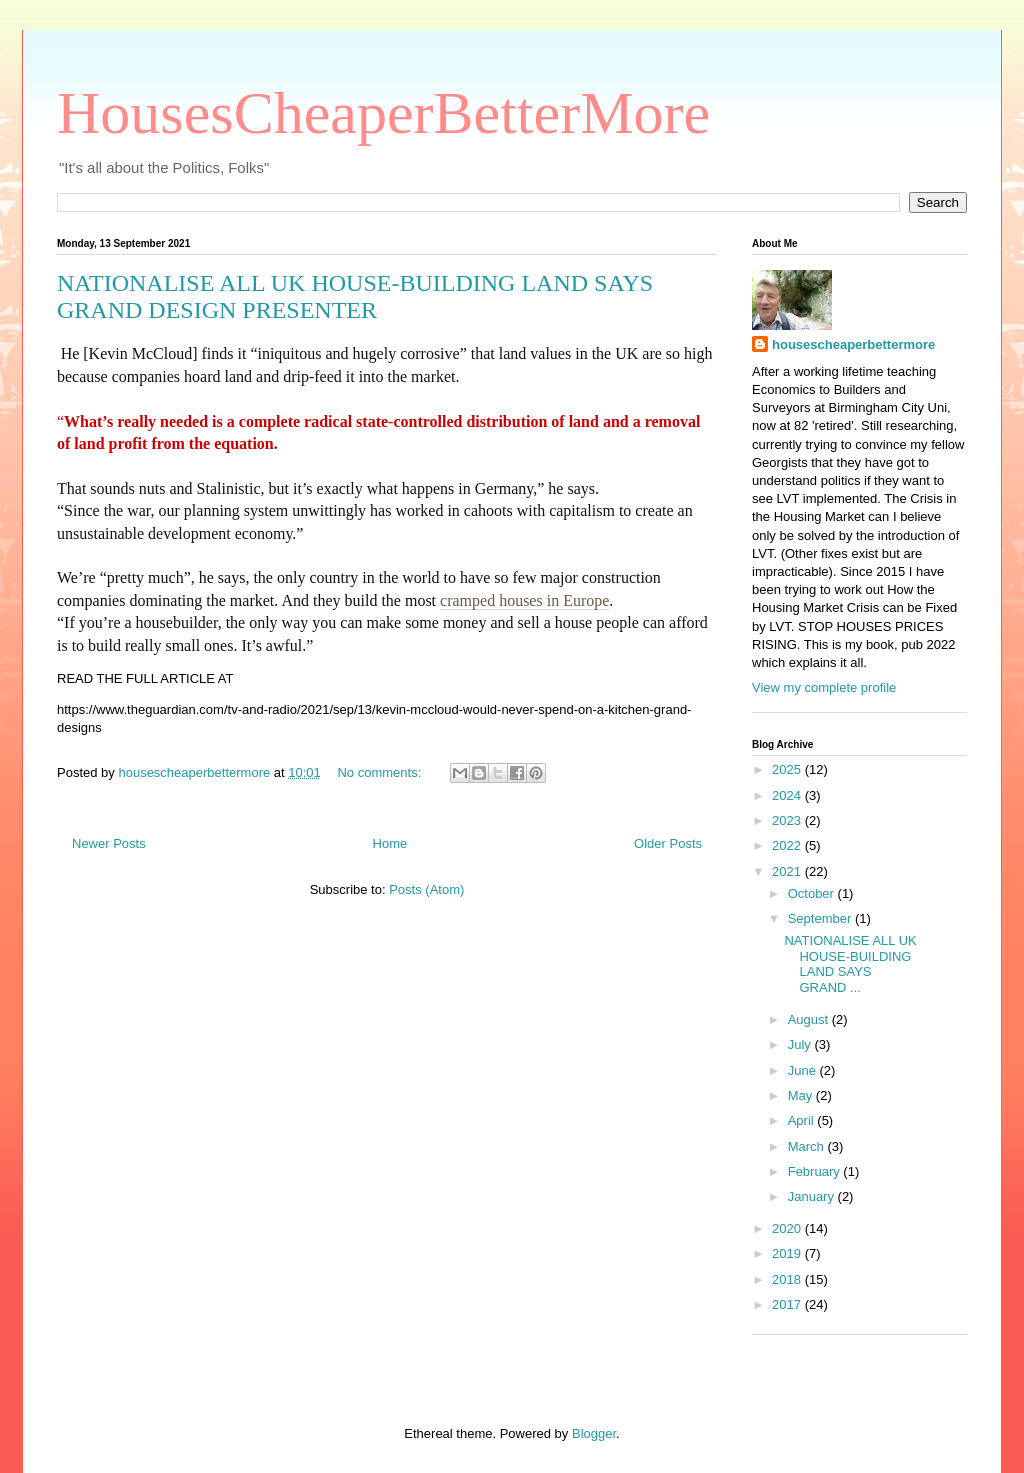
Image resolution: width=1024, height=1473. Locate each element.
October (813, 893)
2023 (788, 820)
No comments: (380, 772)
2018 (788, 1279)
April (803, 1120)
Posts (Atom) (426, 889)
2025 (788, 769)
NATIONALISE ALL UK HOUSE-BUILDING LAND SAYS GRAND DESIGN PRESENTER (355, 296)
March (808, 1146)
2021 (788, 871)
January (813, 1196)
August (810, 1019)
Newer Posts (109, 843)
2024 (788, 795)
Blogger (594, 1433)
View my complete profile (824, 687)
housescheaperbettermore (853, 344)
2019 (788, 1253)
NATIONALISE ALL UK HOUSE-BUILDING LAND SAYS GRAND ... (850, 964)
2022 (788, 845)
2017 (788, 1304)
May (802, 1095)
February (816, 1171)
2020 (788, 1228)
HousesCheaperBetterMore (383, 113)
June (804, 1070)
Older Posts (668, 843)
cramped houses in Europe (524, 600)
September (821, 918)
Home (390, 843)
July (801, 1044)
